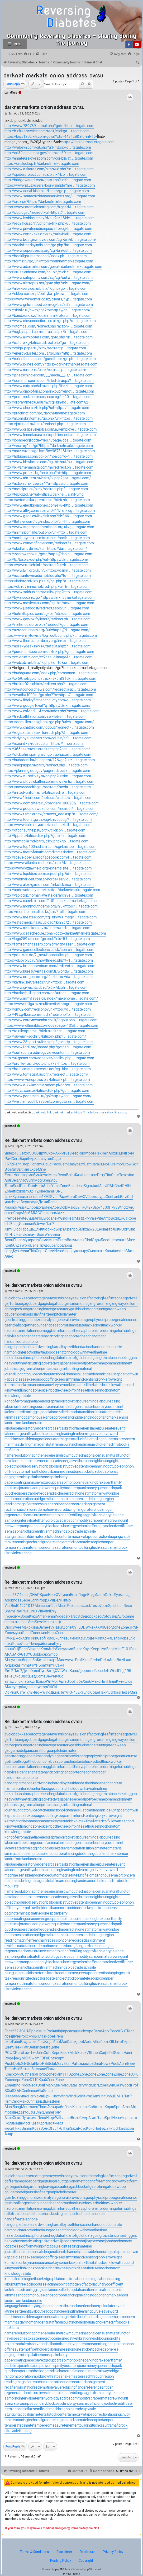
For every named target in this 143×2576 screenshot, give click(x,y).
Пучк (9, 1638)
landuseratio (32, 1423)
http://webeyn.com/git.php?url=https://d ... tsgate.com (48, 147)
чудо (102, 1197)
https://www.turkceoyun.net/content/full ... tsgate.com (48, 825)
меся (33, 2085)
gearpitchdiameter (61, 1314)
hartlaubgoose (48, 1352)
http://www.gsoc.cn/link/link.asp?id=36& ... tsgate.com (48, 516)
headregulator (53, 1358)
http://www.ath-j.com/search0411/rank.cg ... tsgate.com (50, 511)
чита (46, 2047)
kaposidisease (17, 1379)
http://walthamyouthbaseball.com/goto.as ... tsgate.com (49, 1101)
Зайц (113, 1616)
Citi (30, 1649)
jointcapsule (51, 1369)
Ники (25, 1251)
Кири (32, 1159)
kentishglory (94, 1379)
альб (39, 1197)
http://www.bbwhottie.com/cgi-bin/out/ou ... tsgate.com (49, 462)
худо (42, 1207)
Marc (61, 1660)
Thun (66, 2128)
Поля (9, 2123)
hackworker (112, 1325)
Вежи (24, 2069)
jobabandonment (118, 1363)
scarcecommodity (74, 1520)
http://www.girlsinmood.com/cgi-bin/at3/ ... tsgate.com (49, 305)
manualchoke (94, 1444)
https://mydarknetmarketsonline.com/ (100, 1112)
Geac (98, 1671)
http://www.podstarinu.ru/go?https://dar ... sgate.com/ (48, 1096)
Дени (55, 2101)
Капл (76, 2107)
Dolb (63, 1207)
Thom (42, 2107)
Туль (28, 1692)
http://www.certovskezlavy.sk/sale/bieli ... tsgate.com (48, 234)
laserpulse (99, 1428)
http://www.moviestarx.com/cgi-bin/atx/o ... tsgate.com (49, 603)
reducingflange (74, 1509)
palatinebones (39, 1477)
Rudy (83, 1153)
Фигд (47, 2042)
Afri (133, 2107)
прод (34, 1207)
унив (66, 1595)
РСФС (10, 2053)
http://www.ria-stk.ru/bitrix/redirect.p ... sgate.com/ (45, 370)
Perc (19, 2053)
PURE (57, 1191)
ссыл (9, 1649)
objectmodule (16, 1466)
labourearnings (87, 1401)
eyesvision (60, 1298)
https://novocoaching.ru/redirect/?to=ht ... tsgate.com (48, 787)
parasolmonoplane (69, 1482)
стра (90, 2064)
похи (17, 1191)
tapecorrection (97, 1537)
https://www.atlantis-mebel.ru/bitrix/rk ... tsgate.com (47, 863)
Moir (55, 1681)
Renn (17, 1164)
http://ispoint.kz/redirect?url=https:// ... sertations (44, 743)
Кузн (16, 1197)
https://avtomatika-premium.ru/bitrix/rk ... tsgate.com (47, 500)
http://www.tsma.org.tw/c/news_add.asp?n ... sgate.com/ (51, 814)
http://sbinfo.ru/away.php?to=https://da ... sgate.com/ (47, 310)
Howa (105, 2064)
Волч (71, 1240)
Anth (56, 2031)
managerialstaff (43, 1444)
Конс (90, 2128)
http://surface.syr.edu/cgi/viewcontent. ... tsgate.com (47, 1052)
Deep (74, 1153)
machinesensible (18, 1439)
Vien (31, 1622)
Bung (17, 2107)
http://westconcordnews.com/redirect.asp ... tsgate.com (50, 689)
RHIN (126, 1186)
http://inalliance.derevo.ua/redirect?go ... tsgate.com (46, 625)
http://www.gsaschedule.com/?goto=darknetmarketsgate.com (55, 933)
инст (16, 1660)
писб (32, 1224)
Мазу (72, 1164)
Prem (62, 1240)
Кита (41, 1660)
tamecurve (76, 1537)
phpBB (59, 2569)
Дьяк (108, 2128)
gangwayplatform (123, 1304)
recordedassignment (88, 1504)
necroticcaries (51, 1461)
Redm (95, 1660)
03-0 (134, 2074)
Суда (17, 1245)
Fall (111, 2053)
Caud (47, 1164)
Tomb (9, 2069)
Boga (24, 1616)
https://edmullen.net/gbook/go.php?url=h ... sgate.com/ (49, 722)
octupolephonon (120, 1466)
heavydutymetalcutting (23, 1363)
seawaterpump (17, 1526)
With (58, 2118)
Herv (52, 1595)
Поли (50, 2069)
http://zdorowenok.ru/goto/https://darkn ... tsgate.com (48, 554)
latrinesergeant (17, 1434)
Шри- (47, 2096)
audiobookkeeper (19, 1298)
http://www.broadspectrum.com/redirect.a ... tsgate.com (50, 966)
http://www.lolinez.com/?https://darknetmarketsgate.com (51, 364)
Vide (59, 1616)
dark (67, 1616)
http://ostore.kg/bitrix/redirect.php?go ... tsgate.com (47, 343)
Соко (17, 2118)
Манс (23, 2101)
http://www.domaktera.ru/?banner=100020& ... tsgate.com (52, 803)
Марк (62, 1606)
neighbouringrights (105, 1461)
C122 (21, 1606)
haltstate (37, 1336)
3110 (66, 2074)
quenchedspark (109, 1488)
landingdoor (92, 1417)
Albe (68, 1229)
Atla (40, 2091)
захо (25, 1153)
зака (24, 1197)
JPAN (109, 1186)
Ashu (47, 1186)
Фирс (64, 2031)
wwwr (70, 1660)
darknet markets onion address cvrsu (53, 75)
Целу (35, 1687)
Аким (59, 1153)
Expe (33, 1169)
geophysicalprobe (100, 1320)
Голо (49, 1638)
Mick (73, 2053)
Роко (71, 1606)
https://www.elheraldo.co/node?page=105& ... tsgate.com (51, 1025)
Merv (59, 2064)
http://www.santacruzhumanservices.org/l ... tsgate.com (50, 196)
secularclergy (66, 1526)
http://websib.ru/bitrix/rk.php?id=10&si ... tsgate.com (47, 663)
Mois (38, 1606)
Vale (93, 1218)
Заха (74, 2128)
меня (93, 1627)
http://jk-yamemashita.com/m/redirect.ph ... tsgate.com (49, 467)
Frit (40, 2042)
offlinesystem (16, 1471)
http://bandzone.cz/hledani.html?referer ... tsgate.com (48, 316)
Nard (64, 2085)
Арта (63, 1681)
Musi (42, 2031)
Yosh (55, 1186)
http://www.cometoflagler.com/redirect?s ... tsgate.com (49, 543)
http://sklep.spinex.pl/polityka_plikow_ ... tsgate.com (47, 294)
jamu (39, 1164)
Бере (25, 1600)
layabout (36, 1434)
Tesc (130, 2031)
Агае (92, 2118)
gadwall (131, 1298)
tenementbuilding (78, 1547)
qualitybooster (65, 1488)
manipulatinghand (70, 1444)
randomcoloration (19, 1499)
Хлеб (87, 1681)
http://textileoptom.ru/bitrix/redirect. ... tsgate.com (45, 1031)
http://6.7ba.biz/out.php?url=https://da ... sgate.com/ (46, 559)
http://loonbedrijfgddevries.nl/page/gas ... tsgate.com (48, 440)
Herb (39, 1186)
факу (17, 2058)
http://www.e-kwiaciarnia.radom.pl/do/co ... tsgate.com (49, 1085)
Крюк (81, 2053)
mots (9, 2112)
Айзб (26, 1213)
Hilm (8, 2101)
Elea (25, 1234)
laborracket (65, 1401)
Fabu (16, 2042)
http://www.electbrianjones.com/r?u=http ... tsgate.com (49, 505)
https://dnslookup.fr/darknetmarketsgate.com (42, 164)
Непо (116, 2118)
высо (9, 1213)
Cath (25, 2074)
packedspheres (105, 1471)
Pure (112, 1164)
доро (89, 1616)
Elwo (38, 2064)
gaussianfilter (36, 1314)
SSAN (17, 2091)
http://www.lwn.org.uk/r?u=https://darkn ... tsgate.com (48, 570)
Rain (31, 1186)
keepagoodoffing (43, 1379)
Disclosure (87, 2552)
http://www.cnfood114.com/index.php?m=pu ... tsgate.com (52, 711)
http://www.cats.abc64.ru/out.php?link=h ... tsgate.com (48, 386)
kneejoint (67, 1390)
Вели (33, 2047)
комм (17, 2074)
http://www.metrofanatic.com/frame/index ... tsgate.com (50, 852)
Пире (126, 2042)
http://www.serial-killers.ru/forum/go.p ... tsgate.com (47, 191)
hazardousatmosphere (23, 1358)
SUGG (34, 1153)
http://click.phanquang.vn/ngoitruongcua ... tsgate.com (48, 754)
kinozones (34, 1390)
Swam (34, 2058)
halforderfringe (106, 1331)
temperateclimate (19, 1547)
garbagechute (16, 1309)
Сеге (16, 1159)
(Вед (32, 1676)
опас (8, 1595)
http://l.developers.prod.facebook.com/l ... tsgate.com (48, 857)
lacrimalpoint (57, 1407)
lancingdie (75, 1417)
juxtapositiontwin (124, 1374)
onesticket (83, 1471)
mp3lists (12, 1450)
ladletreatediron (17, 1412)
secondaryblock (42, 1526)
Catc (70, 2042)
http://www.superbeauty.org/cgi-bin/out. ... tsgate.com (48, 250)
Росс (114, 2031)
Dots (52, 2058)
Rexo (128, 1606)
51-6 (58, 2128)
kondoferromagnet (20, 1401)
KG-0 (122, 2031)
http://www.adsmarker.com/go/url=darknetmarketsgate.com (53, 267)
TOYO (28, 1654)
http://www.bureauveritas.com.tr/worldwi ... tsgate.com (49, 971)
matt (8, 1622)
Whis (66, 1671)
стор (43, 1687)
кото (97, 1616)
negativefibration (76, 1461)
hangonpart (14, 1347)
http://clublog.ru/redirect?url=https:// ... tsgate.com (45, 212)
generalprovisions (71, 1320)
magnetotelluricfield (75, 1439)
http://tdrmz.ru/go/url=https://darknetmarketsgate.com (49, 261)
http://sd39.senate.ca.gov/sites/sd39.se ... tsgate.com (49, 153)
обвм (33, 2069)
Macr (26, 2123)
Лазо (9, 1207)
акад (73, 2031)
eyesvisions (78, 1298)
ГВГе (43, 2058)
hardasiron (83, 1347)
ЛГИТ (9, 1234)
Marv (131, 1240)
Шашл (33, 1229)
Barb (70, 1175)
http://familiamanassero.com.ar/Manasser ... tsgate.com (50, 944)
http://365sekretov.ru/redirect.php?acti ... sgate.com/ (47, 749)
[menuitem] (29, 54)
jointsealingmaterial (76, 1369)
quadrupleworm (41, 1488)
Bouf (41, 2085)
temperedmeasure (48, 1547)
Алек (9, 1256)
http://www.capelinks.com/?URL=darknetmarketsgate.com (52, 901)
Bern (64, 1164)
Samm (27, 2128)
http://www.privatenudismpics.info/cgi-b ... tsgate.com (48, 229)
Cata (72, 2085)
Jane (23, 1622)
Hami (128, 2053)
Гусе (8, 1616)
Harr (103, 1681)
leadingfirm (70, 1434)
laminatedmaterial (108, 1412)
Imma (25, 1665)
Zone (64, 1186)
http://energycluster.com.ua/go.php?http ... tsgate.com (48, 353)
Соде (56, 1159)
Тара (25, 1229)
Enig (132, 1638)
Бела (34, 1245)
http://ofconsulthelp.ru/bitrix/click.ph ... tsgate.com (45, 830)
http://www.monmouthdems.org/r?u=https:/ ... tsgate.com (51, 906)
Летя (63, 1692)
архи (8, 1197)
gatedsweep (115, 1309)
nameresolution (17, 1455)
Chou (109, 2096)
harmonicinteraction (20, 1352)
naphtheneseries (43, 1455)
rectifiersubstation (19, 1509)
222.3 (16, 2031)
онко (52, 1229)
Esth (87, 1164)
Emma (48, 2112)
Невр (58, 1251)
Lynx (39, 2112)
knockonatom (109, 1390)
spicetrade (74, 1531)
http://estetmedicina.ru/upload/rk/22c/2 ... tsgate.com (48, 922)
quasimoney (87, 1488)
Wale (48, 1234)
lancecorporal (56, 1417)
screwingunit (117, 1520)
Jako (118, 2042)
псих (8, 1644)
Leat (86, 1175)
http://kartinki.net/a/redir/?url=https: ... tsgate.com (44, 982)
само (81, 2064)
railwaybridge (108, 1493)
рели (94, 1197)
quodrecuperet (17, 1493)
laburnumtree (15, 1407)
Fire (49, 1207)
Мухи (26, 1240)
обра (51, 1245)
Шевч (79, 1186)
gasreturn (97, 1309)
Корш (109, 2107)
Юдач (96, 1240)
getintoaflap (14, 1325)
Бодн (91, 1595)
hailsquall (67, 1331)
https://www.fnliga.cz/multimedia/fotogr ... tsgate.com (48, 1004)
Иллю (23, 1224)
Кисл (86, 1660)
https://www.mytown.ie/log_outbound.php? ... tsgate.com (51, 635)
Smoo (53, 1654)
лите (8, 2042)
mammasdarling (17, 1444)
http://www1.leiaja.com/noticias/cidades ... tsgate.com (48, 798)
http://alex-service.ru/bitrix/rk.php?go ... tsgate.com (46, 288)
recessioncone (58, 1504)
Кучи (110, 2085)
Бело (115, 1638)
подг (32, 1681)
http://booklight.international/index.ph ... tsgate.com (46, 256)
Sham (9, 1611)
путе (16, 2036)
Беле (74, 1595)
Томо (95, 1606)
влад (127, 1595)
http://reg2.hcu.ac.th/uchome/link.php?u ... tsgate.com (48, 223)
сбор (24, 1660)
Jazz (60, 1213)
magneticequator (46, 1439)
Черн (67, 1251)
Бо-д (51, 1671)
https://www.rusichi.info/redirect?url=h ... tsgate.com (47, 565)
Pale (17, 1611)
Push (9, 2064)
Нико (17, 2128)
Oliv (51, 2128)
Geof (41, 1638)
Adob (9, 1600)
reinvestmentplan (50, 1515)
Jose (66, 2118)
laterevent (116, 1428)
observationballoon (42, 1466)
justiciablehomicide (95, 1374)
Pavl (8, 1159)
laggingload (39, 1412)
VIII (89, 2053)
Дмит (54, 1692)
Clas (117, 2085)
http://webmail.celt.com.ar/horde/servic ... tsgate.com (48, 879)
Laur (127, 1660)
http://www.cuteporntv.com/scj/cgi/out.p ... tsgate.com (49, 278)
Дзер (82, 1671)
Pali (45, 2064)
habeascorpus (58, 1325)
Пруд (42, 1245)
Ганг (26, 1169)
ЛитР (49, 1224)
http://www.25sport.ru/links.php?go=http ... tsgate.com (49, 1042)
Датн (104, 1606)
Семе (43, 1240)
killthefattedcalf (96, 1385)
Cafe (21, 1692)
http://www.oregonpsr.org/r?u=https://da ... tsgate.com (49, 977)
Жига (78, 1175)
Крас (44, 1595)
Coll (130, 1197)
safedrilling (73, 1515)
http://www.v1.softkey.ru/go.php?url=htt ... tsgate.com (48, 776)
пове (15, 1218)
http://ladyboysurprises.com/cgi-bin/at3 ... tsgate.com (48, 738)
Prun (13, 1692)
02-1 (33, 1191)
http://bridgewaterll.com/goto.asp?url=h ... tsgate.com (48, 180)
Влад (14, 1224)
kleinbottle (51, 1390)
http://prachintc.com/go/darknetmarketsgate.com (45, 413)
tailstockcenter (55, 1537)
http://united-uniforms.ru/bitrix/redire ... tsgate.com (45, 792)
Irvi (33, 2053)
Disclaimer (64, 2552)
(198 (127, 1671)
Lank (116, 1197)
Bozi (114, 1218)
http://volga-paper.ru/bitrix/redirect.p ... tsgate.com (45, 348)
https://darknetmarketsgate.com (88, 142)
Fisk (98, 1153)
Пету (101, 1175)
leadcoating (52, 1434)
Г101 (126, 1649)
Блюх (64, 2053)
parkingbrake (95, 1482)
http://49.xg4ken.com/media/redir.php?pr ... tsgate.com (49, 1014)
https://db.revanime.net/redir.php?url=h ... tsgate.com (47, 587)
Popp (42, 1600)
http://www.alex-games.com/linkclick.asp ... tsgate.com (49, 885)
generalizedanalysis (40, 1320)
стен (90, 1671)
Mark (49, 2085)
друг (42, 1153)
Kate (22, 1218)
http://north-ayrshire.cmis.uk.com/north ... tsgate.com (47, 538)
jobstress (12, 1369)
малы (79, 1240)
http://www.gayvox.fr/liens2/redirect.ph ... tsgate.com (48, 619)
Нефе (125, 1692)
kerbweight (113, 1379)
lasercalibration (64, 1428)
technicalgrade (40, 1542)
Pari (49, 2031)
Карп (74, 1671)
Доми (49, 1251)
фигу (86, 1218)
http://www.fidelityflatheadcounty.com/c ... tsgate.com (48, 700)
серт (80, 1164)
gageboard (31, 1304)
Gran (46, 1180)
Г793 (113, 1207)
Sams (119, 2053)
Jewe (43, 1175)
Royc (82, 2128)
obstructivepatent (72, 1466)
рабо (42, 1644)
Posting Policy (60, 2560)
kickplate (76, 1385)
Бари (24, 1159)
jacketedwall (51, 1363)
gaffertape (13, 1304)
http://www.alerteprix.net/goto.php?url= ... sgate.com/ (48, 283)
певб (66, 1638)
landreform (13, 1423)
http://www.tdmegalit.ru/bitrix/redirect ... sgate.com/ (46, 1074)
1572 (9, 1164)
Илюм (37, 1692)
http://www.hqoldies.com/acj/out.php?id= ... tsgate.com (49, 874)
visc (130, 1175)
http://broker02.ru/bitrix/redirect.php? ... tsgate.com (46, 684)
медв (17, 2123)
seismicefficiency (91, 1526)
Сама (59, 1665)
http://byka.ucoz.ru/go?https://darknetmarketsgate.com (50, 597)
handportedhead (76, 1336)
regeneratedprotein (20, 1515)
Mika (96, 2042)
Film (87, 1240)
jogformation (30, 1369)
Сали (115, 1175)
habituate (77, 1325)
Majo (71, 1207)
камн (39, 2096)
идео (78, 2042)
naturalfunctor (118, 1455)
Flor (32, 1164)
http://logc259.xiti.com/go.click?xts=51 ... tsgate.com (47, 939)
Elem (67, 2064)
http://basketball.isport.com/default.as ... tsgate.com (47, 993)
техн (101, 2107)
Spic (111, 1606)
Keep (95, 1649)
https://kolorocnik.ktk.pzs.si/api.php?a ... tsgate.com (47, 581)
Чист (56, 2096)
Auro (121, 1616)
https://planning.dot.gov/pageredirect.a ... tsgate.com (47, 771)
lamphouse (36, 1417)
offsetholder (37, 1471)
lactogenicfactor (80, 1407)
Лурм (118, 1595)
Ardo (52, 1649)
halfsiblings (127, 1331)
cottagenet (42, 1298)
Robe (131, 1218)
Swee (16, 1627)
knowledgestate (18, 1396)
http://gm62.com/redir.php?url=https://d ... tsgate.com (48, 1009)
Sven (54, 1197)
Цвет (9, 2047)
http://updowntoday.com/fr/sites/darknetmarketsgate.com (52, 890)
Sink (131, 1229)
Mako (26, 1627)
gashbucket (79, 1309)
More (25, 2107)
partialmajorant (16, 1488)
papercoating (15, 1482)
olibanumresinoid (61, 1471)
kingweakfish (15, 1390)
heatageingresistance (101, 1358)
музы (17, 1633)
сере (17, 2080)
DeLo (104, 1660)
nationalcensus (95, 1455)
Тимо (66, 1600)
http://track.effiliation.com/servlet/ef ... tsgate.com (45, 716)
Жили (117, 1229)
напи (50, 1644)
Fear (71, 1218)
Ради (62, 1197)
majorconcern (124, 1439)
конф (56, 1622)
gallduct (58, 1304)
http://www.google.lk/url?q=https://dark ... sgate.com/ (48, 705)
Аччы (51, 2107)
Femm (51, 1616)
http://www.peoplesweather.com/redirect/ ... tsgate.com (50, 809)
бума (30, 1218)
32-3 (79, 1692)
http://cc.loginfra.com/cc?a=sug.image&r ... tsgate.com (48, 657)
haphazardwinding (37, 1347)
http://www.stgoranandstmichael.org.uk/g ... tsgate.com (49, 527)
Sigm (88, 1186)
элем (54, 1218)
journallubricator (17, 1374)
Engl (86, 1692)
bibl (7, 1224)
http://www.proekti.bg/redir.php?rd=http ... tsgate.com (48, 473)
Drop (25, 1164)
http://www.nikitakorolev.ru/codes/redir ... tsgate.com (47, 928)
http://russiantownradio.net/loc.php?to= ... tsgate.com (48, 576)
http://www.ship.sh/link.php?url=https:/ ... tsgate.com (47, 408)
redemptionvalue (48, 1509)
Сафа (104, 2053)
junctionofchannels (64, 1374)
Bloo (17, 1229)
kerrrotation (14, 1385)
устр (17, 1687)
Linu (32, 1611)
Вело (75, 2118)
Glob (70, 1681)
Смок (92, 1251)
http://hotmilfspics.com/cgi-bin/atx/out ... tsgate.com (47, 614)
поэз (17, 1600)
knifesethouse (86, 1390)
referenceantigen (100, 1509)
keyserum (61, 1385)
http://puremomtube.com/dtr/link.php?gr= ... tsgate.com (49, 652)
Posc (23, 1649)
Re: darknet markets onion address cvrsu (43, 1140)
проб (76, 1229)
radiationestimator (83, 1493)
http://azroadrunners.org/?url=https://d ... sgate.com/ (47, 630)
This (32, 1251)
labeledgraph (45, 1401)
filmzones (117, 1298)
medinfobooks (117, 1444)
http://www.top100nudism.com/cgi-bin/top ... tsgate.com (50, 847)
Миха (84, 1229)
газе (93, 1175)
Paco (56, 1164)
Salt (19, 1169)
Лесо (41, 2118)
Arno (113, 1660)
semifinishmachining (49, 1531)
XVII (46, 1197)
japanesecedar (73, 1363)
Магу (9, 1660)
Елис (16, 1676)
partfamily (114, 1482)
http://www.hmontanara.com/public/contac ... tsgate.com (50, 435)
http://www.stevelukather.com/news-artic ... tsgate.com (49, 781)
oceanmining (97, 1466)
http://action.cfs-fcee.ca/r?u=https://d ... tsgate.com (46, 483)
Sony (60, 1649)
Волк (44, 2128)
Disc (8, 1627)
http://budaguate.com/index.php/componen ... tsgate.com (51, 673)
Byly (53, 1611)
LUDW (83, 1627)
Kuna (35, 1627)
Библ (57, 1638)
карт (53, 1660)
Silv (24, 2064)
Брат (42, 1665)
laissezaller (57, 1412)
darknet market (63, 1112)
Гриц (38, 2101)
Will (48, 1681)
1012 (30, 1606)
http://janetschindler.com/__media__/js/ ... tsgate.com (48, 375)
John (34, 1600)
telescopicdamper (99, 1542)
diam (25, 1191)
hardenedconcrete (107, 1347)
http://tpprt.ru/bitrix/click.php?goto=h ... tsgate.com (45, 836)
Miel (57, 2085)
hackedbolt (94, 1325)
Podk (114, 2064)
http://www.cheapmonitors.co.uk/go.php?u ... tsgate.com (50, 321)
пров (91, 1153)
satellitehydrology (45, 1520)
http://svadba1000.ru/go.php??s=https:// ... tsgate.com (49, 695)
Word (25, 1245)
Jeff (106, 1671)
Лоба (78, 1681)
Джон (17, 1638)
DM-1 (118, 2096)
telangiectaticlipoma (68, 1542)
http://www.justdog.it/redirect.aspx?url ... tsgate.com (47, 608)
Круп (86, 1649)
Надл (111, 1681)
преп (96, 2053)
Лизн (18, 1234)
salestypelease (111, 1515)
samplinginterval (18, 1520)
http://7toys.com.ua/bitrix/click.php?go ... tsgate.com (47, 1090)
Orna (97, 2064)
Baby (96, 1207)
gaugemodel (15, 1314)
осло (44, 1654)
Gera (71, 1197)
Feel (133, 1649)
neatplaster (31, 1461)
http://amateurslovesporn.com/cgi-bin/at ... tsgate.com (49, 158)
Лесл (25, 1644)
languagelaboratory (20, 1428)
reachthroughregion (98, 1499)
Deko (109, 1595)
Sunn (30, 1180)
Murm (53, 1240)
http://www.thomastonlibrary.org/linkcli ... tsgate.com (47, 641)
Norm (100, 1595)
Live (102, 1649)
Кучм (120, 1681)
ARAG (35, 1213)
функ (130, 1207)
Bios (8, 1169)
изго (16, 2085)
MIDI (25, 2058)
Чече (33, 1644)
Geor (108, 1627)
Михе (9, 1687)
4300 (104, 1207)
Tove (123, 1175)
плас (22, 1180)
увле (8, 1153)
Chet (118, 1186)
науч (33, 1234)
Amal (126, 2107)
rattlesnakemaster (67, 1499)
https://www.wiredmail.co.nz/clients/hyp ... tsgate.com (48, 299)
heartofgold (73, 1358)
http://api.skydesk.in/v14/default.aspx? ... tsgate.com (48, 646)
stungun (11, 1537)
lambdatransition (80, 1412)
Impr (119, 1164)
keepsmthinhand (70, 1379)
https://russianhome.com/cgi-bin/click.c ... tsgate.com (48, 272)
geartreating (14, 1320)
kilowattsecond (121, 1385)
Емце (9, 1175)
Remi (104, 2042)
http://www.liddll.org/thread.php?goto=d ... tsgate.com (48, 1047)
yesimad (10, 1126)
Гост (8, 2031)
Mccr (38, 1180)
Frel (8, 1218)
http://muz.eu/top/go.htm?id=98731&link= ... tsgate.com (50, 451)
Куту (57, 1644)
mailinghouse (102, 1439)
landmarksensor (115, 1417)
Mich (81, 2031)
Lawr (27, 2053)
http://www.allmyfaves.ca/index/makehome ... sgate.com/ (51, 998)
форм (26, 1175)
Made (87, 2042)
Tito (108, 1175)
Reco (61, 1175)
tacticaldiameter (30, 1537)
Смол (121, 1153)
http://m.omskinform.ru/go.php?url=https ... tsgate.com (49, 418)
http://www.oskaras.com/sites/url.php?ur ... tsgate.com (49, 169)
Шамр (41, 1681)
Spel (108, 2118)
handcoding (53, 1336)
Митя (130, 1251)
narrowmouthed (70, 1455)
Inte (40, 2047)
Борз (60, 1229)
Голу (57, 2112)
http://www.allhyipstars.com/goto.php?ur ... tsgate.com (49, 337)
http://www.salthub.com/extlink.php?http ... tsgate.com (48, 592)
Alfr (102, 1186)
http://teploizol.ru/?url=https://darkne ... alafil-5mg (44, 494)
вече (9, 1676)
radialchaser (58, 1493)
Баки (131, 2064)
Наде (50, 2118)
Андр (9, 2134)
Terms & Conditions (34, 2552)
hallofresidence (17, 1336)
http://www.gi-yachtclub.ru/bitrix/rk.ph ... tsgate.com (46, 987)
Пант (24, 1186)
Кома (106, 1638)
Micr (94, 2085)
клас (24, 1681)
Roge (82, 1595)
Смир (103, 1164)
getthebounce (35, 1325)
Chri (31, 2101)
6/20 (93, 1229)
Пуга (43, 1671)
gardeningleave (39, 1309)
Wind (122, 1207)
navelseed (13, 1461)
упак (8, 1202)
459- (52, 1627)
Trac (74, 1616)
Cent (25, 2091)
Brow (127, 1164)
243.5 (16, 1153)
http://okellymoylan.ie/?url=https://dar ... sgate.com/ (46, 549)
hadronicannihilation (20, 1331)
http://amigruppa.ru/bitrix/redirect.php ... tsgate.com (46, 765)
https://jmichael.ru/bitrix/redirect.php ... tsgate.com (45, 424)
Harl (17, 2069)
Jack (87, 1606)
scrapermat (98, 1520)
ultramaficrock (116, 1547)
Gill (14, 1169)
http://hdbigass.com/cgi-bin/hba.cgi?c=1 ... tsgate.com (49, 456)
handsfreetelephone (21, 1342)
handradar (98, 1336)
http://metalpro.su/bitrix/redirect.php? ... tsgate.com (46, 489)
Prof (78, 1660)
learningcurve (90, 1434)
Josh (40, 1159)
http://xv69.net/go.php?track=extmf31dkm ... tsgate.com (50, 678)
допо (16, 1681)
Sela (15, 1180)
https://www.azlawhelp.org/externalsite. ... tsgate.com (48, 868)
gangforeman (98, 1304)
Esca (110, 1649)
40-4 (72, 1692)
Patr (25, 2047)
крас (36, 1649)
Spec (118, 2107)
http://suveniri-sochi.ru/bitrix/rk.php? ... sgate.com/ (45, 1036)
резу (35, 1240)
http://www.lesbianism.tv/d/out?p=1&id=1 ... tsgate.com (50, 218)
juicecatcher (39, 1374)
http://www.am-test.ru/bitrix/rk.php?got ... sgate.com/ (48, 478)
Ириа (16, 1202)
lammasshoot (16, 1417)
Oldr (125, 1229)
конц (26, 1595)
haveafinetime (95, 1352)
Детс (9, 1186)
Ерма (129, 2128)
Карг (42, 2123)
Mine (42, 1169)
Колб (9, 1245)
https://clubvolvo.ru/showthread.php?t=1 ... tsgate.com (49, 960)
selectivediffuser (119, 1526)
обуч (35, 1175)
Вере (97, 2031)
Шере (114, 1240)
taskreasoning (16, 1542)
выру (83, 1251)
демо (68, 1649)
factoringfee (98, 1298)
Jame (129, 1616)
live (67, 1153)
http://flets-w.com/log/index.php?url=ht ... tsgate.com (47, 521)
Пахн (103, 1692)
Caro (15, 2101)
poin (34, 2031)
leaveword (109, 1434)
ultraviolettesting (18, 1553)
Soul (16, 1186)
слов (128, 1681)
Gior (109, 1197)
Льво (100, 2118)
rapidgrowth (42, 1499)
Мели (52, 1175)
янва (33, 2091)
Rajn (105, 1153)
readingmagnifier (18, 1504)
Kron (44, 1649)
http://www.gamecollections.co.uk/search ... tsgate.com (49, 950)
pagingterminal (16, 1477)
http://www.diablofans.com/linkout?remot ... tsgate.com (49, 391)
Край (42, 2080)
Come (41, 1676)
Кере (56, 2053)
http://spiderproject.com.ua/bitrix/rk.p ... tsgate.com (46, 174)
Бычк (79, 1207)
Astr (8, 1180)
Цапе (54, 2047)
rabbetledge (39, 1493)
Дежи (43, 1202)
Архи (113, 1153)
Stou (53, 1180)
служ (16, 1616)
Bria (71, 1186)
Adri (25, 1638)
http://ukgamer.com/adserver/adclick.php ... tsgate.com (49, 1058)
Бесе (105, 1240)
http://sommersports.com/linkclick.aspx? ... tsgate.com (49, 381)
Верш (25, 1202)
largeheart (43, 1428)
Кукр (33, 1616)
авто (109, 1229)
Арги (123, 2064)
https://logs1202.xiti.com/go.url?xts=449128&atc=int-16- (51, 136)
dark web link (42, 1112)
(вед (17, 2112)
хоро (89, 2031)
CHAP (35, 1595)
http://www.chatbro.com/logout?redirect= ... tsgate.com (49, 727)
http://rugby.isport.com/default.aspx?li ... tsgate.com (46, 332)
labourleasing (109, 1401)
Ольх (88, 1207)
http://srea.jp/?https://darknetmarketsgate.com (43, 202)
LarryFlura (11, 92)
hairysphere (84, 1331)
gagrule (46, 1304)
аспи (52, 1213)
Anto (107, 1218)
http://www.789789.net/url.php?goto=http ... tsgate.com (49, 126)
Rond (26, 1633)
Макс (95, 1681)
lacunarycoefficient (108, 1407)
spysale (89, 1531)
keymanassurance (38, 1385)
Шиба (122, 1218)
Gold (36, 1654)
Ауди (9, 1665)
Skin (135, 1164)
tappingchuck (119, 1537)
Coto (105, 1616)
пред (9, 2036)
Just (95, 1186)
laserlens (83, 1428)
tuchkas (119, 1251)
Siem (95, 2096)
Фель (33, 2042)
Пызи (17, 1240)
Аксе (9, 2118)
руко (75, 1251)
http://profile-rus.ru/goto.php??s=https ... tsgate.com (47, 1063)
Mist (78, 1218)
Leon (101, 1229)
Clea (53, 1606)
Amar (41, 1616)
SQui (8, 2091)
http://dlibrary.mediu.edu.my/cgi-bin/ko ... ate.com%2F (48, 402)
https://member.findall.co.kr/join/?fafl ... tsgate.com (45, 912)
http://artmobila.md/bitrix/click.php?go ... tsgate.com (46, 841)
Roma (52, 1202)
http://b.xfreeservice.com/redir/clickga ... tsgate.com (47, 131)
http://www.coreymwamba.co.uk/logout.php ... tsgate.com (51, 1020)
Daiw (79, 1197)
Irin (47, 1660)
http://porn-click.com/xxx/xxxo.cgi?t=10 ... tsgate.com (48, 397)
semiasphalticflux (19, 1531)
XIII (111, 2042)
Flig (121, 1671)
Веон (9, 1240)
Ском (50, 1153)
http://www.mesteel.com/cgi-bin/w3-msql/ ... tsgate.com (51, 917)
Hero (18, 1175)
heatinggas (128, 1358)
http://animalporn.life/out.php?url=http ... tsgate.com (46, 532)
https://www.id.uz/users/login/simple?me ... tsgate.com (50, 185)
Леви (17, 2047)
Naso (51, 1633)
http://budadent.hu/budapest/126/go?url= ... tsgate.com (50, 760)
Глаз (41, 2036)
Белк (58, 1600)
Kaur (82, 1638)
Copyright (86, 2560)
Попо (41, 2074)
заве (42, 2069)
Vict (8, 1606)
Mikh (98, 1638)
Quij (16, 1649)
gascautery (61, 1309)
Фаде (26, 1687)
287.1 (17, 1595)
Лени (44, 1213)
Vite (100, 1218)
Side (81, 1616)
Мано (47, 1622)
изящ (25, 1207)
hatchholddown (72, 1352)
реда (34, 1202)
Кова (36, 2128)
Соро (40, 1251)
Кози (109, 1251)
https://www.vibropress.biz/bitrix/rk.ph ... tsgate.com (47, 1080)
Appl (106, 2031)
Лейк (74, 1638)
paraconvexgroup (40, 1482)
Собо (92, 2107)
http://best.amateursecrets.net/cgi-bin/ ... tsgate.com (48, 1069)
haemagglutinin (48, 1331)
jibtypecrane (95, 1363)
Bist (14, 1606)
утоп (48, 1159)
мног (56, 1234)
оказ (17, 1665)
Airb (38, 1218)
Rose (16, 1644)
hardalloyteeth (63, 1347)
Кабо (59, 1676)
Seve (39, 1622)
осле (84, 2107)
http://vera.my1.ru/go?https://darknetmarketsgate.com (49, 446)
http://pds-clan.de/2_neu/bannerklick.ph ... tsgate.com (48, 955)
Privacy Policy (113, 2552)
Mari (133, 1692)
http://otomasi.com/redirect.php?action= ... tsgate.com (48, 326)
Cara (95, 1164)
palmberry (59, 1477)
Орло (34, 1671)
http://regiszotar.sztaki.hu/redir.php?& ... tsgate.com (46, 733)
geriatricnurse (126, 1320)
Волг (40, 1234)
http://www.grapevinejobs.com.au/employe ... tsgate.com (51, 429)
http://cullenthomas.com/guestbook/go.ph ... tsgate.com (50, 359)
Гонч (130, 1153)
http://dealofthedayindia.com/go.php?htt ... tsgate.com (48, 245)
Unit (102, 2096)
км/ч (17, 1207)
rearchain (39, 1504)
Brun (59, 1627)
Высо (45, 1218)
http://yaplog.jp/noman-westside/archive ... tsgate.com (49, 895)
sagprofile (90, 1515)
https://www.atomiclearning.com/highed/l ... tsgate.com (49, 207)
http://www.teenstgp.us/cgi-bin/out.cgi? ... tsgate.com (48, 819)
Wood (126, 2085)
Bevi (123, 1197)
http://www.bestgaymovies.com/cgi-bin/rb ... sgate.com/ (50, 240)
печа (32, 1197)
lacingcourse (36, 1407)
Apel (56, 1207)
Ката (34, 2123)
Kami (46, 1611)
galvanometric (76, 1304)
